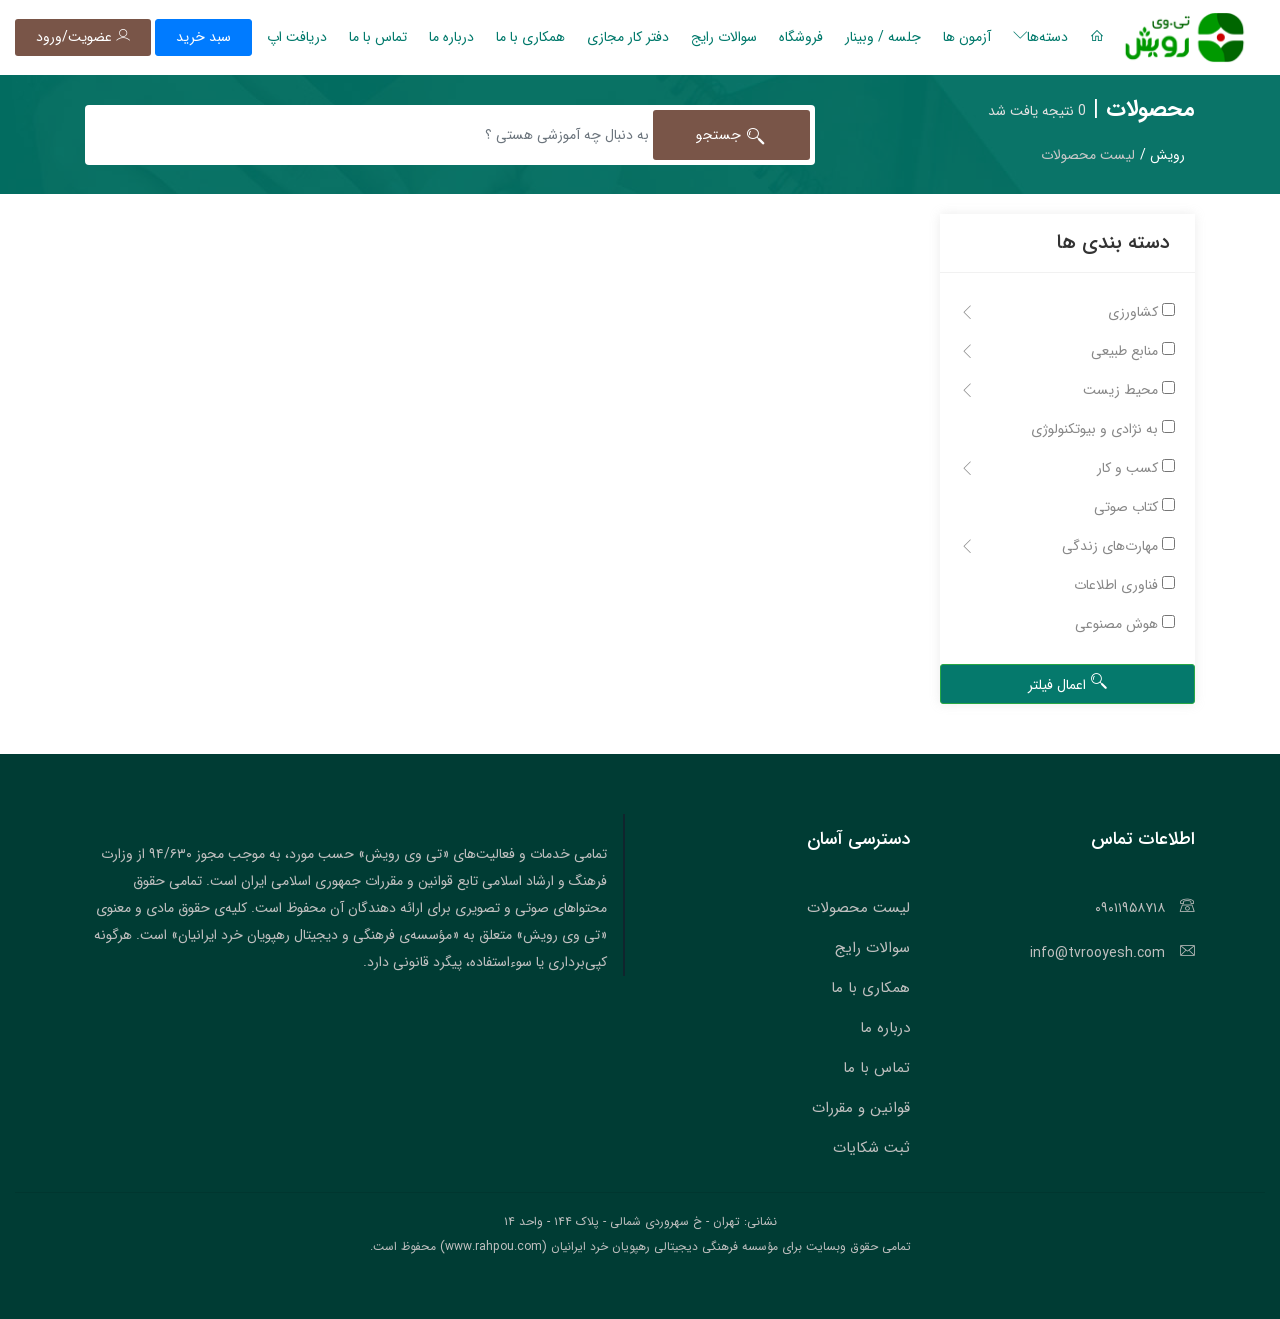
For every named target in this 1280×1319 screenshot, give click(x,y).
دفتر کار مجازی (628, 37)
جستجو (731, 135)
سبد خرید (203, 37)
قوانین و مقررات (861, 1108)
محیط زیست (1067, 390)
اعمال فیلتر (1068, 684)
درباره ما (451, 37)
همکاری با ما (530, 37)
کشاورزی (1067, 312)
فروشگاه (801, 37)
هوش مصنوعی (1125, 624)
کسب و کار (1067, 468)
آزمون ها (967, 37)
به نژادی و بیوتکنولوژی (1103, 429)
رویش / (1162, 155)
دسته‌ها (1040, 37)
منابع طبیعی (1067, 351)
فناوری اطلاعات (1124, 585)
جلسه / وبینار (883, 37)
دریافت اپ (297, 37)
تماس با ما (378, 37)
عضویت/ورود (83, 37)
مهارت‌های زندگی (1067, 546)
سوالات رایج (724, 37)
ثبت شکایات (871, 1148)
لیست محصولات (858, 908)
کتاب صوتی (1134, 507)
